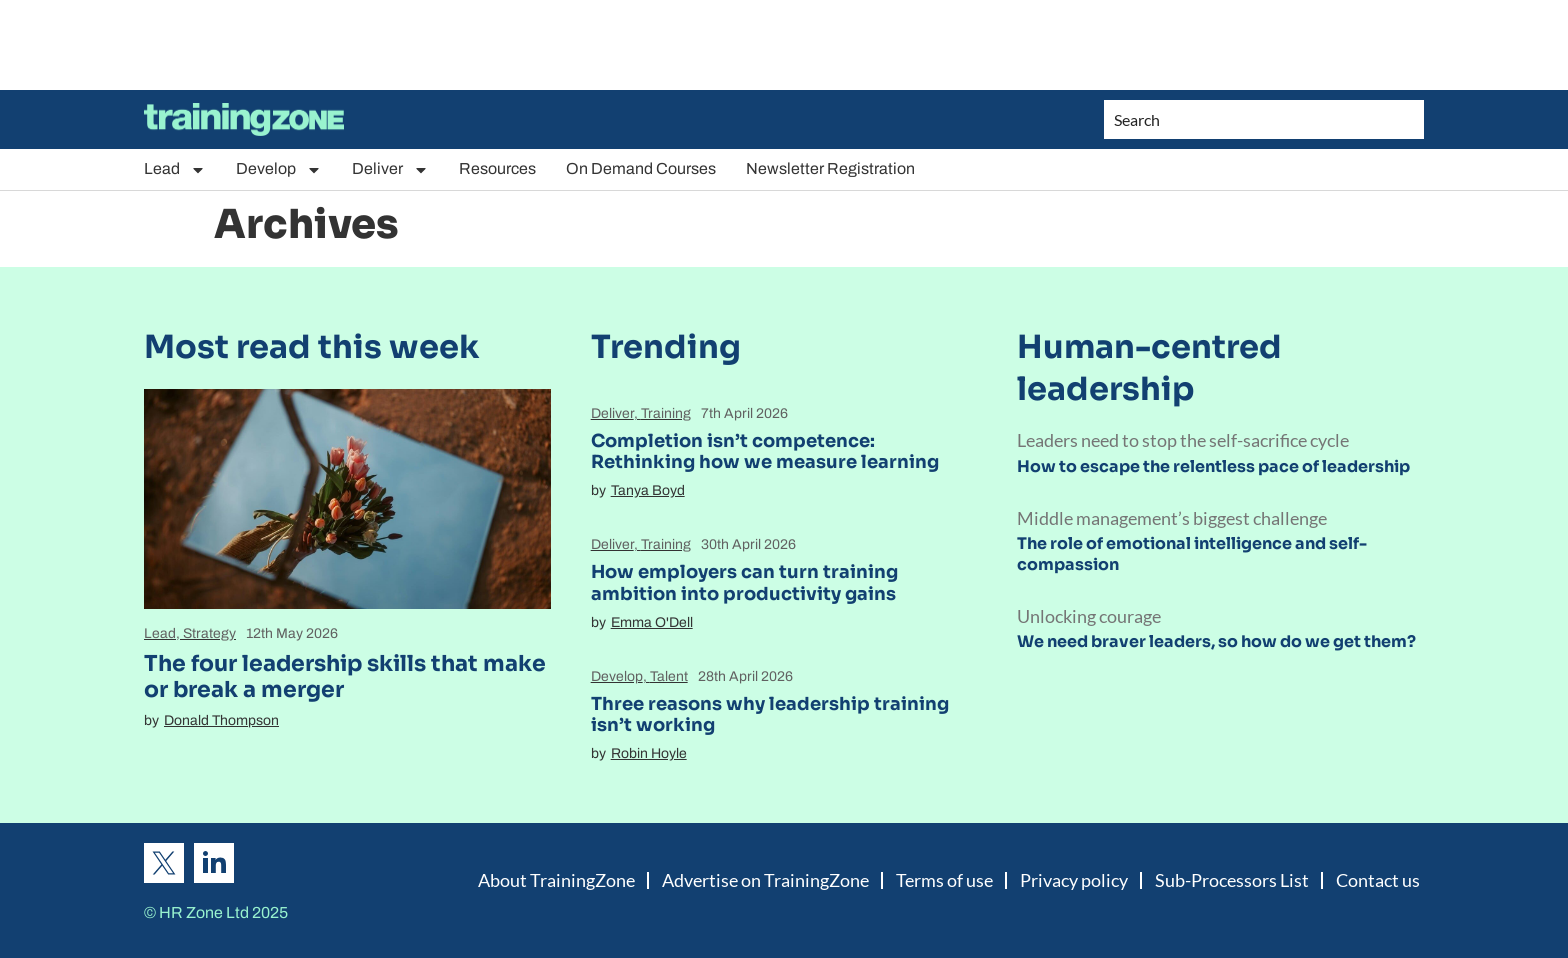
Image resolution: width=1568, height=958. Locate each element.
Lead (175, 169)
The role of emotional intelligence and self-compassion (1192, 554)
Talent (669, 676)
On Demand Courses (641, 168)
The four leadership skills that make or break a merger (345, 676)
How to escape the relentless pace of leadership (1213, 466)
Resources (497, 168)
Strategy (209, 633)
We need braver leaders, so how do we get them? (1216, 641)
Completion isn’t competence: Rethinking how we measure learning (765, 452)
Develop (279, 169)
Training (666, 413)
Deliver (390, 169)
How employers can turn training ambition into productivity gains (744, 583)
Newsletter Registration (830, 168)
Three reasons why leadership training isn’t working (770, 715)
